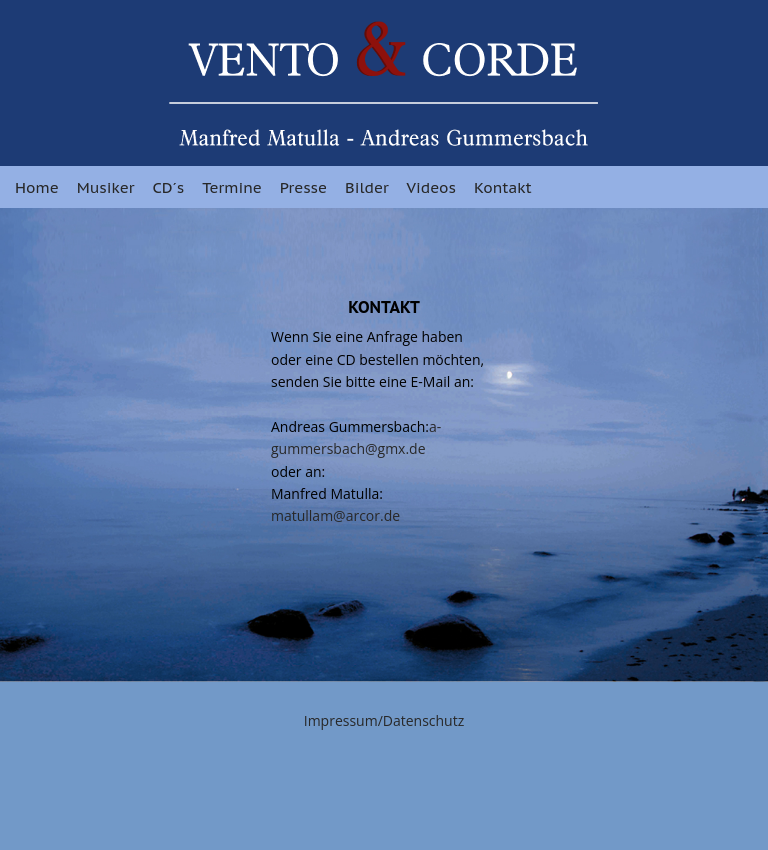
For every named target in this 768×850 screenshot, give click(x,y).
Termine (231, 187)
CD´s (168, 187)
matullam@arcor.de (335, 515)
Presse (303, 187)
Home (37, 187)
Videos (431, 187)
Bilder (367, 187)
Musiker (106, 187)
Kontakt (503, 187)
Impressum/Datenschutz (384, 720)
